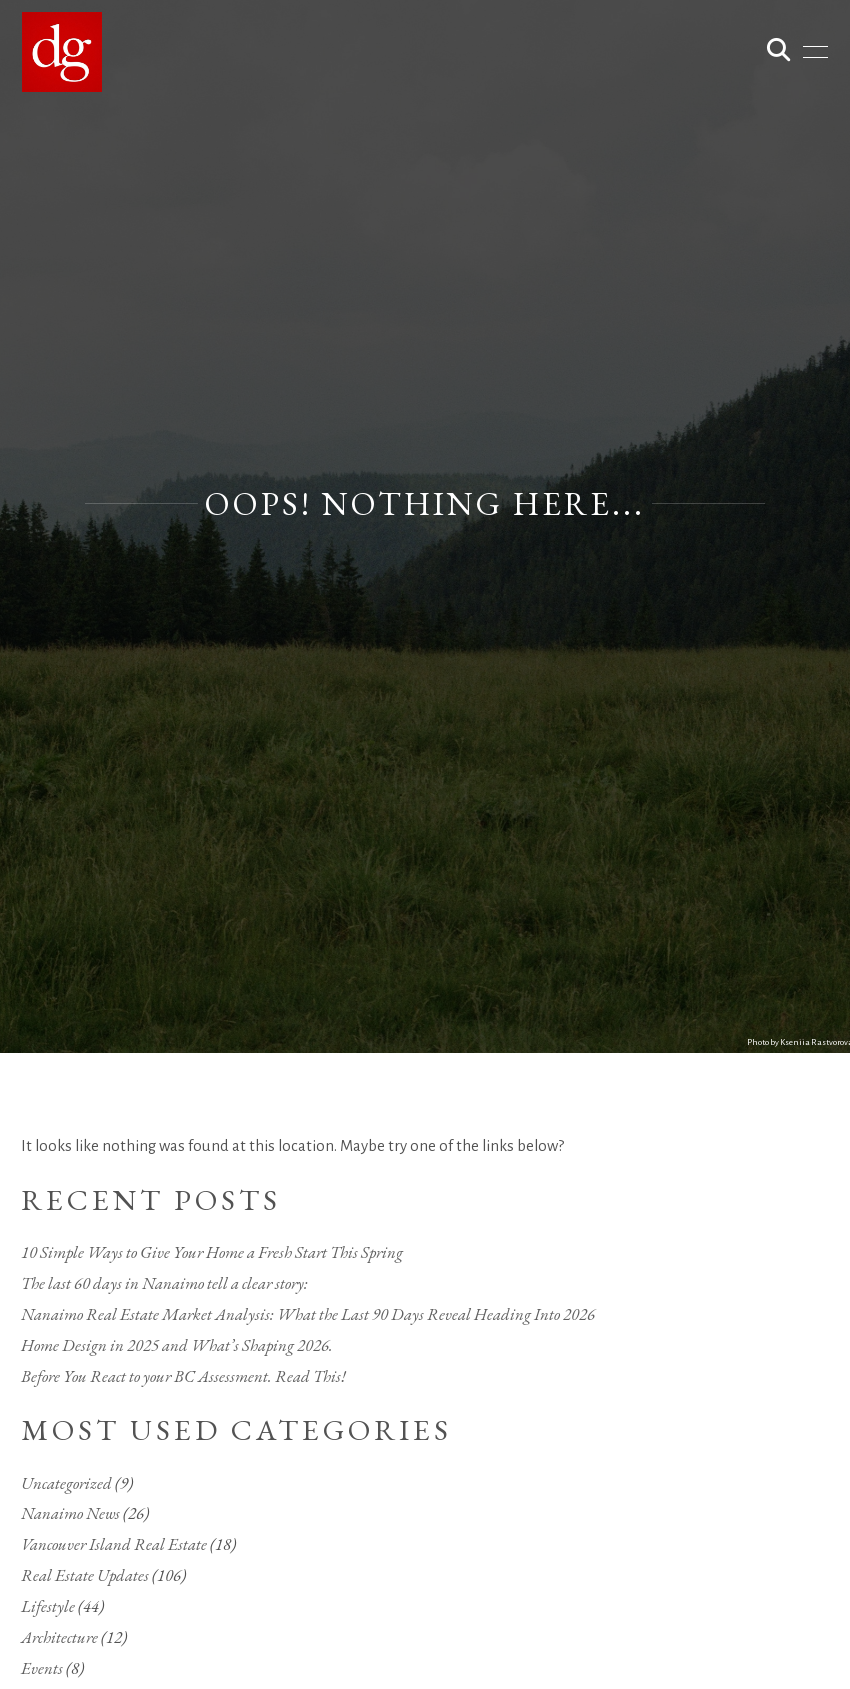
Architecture (59, 1637)
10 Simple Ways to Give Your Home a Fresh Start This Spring (212, 1252)
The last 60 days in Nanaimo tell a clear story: (164, 1283)
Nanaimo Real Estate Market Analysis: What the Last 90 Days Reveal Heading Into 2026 (308, 1314)
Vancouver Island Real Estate (114, 1544)
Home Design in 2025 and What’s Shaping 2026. (177, 1345)
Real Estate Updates (85, 1575)
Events (42, 1668)
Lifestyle (48, 1606)
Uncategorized (66, 1483)
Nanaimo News (70, 1513)
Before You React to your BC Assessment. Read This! (183, 1376)
